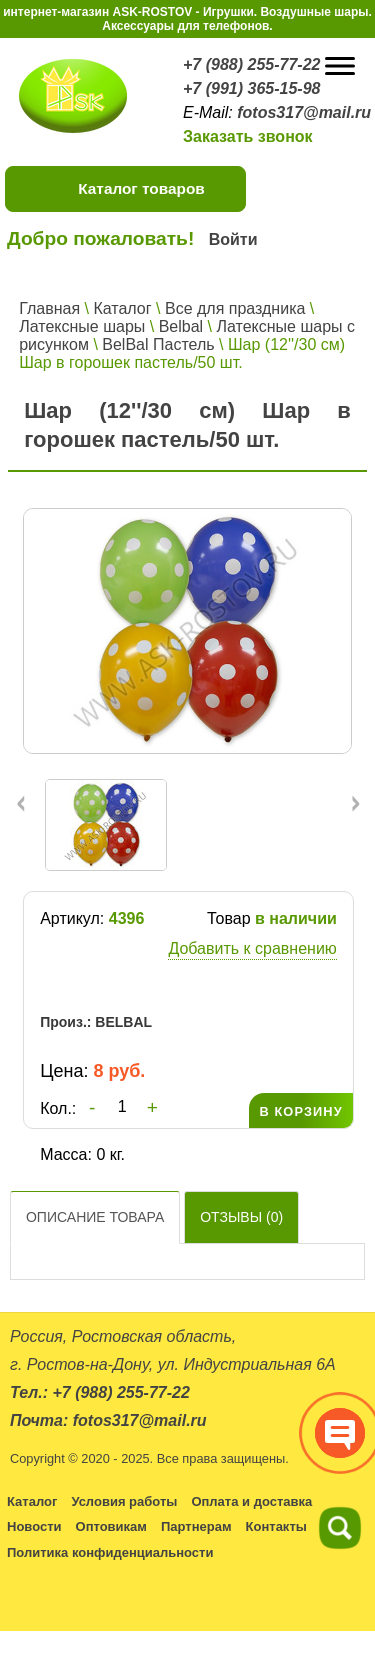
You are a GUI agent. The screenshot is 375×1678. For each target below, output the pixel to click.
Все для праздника (235, 308)
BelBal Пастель (158, 344)
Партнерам (196, 1526)
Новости (34, 1526)
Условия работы (124, 1501)
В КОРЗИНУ (300, 1111)
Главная (49, 308)
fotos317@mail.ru (304, 112)
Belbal (181, 326)
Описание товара (95, 1217)
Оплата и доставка (251, 1501)
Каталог (122, 308)
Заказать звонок (248, 136)
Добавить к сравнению (252, 948)
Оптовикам (111, 1526)
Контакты (276, 1526)
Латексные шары (82, 326)
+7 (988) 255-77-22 (251, 64)
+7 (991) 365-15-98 (251, 88)
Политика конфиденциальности (110, 1552)
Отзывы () (241, 1217)
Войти (233, 239)
